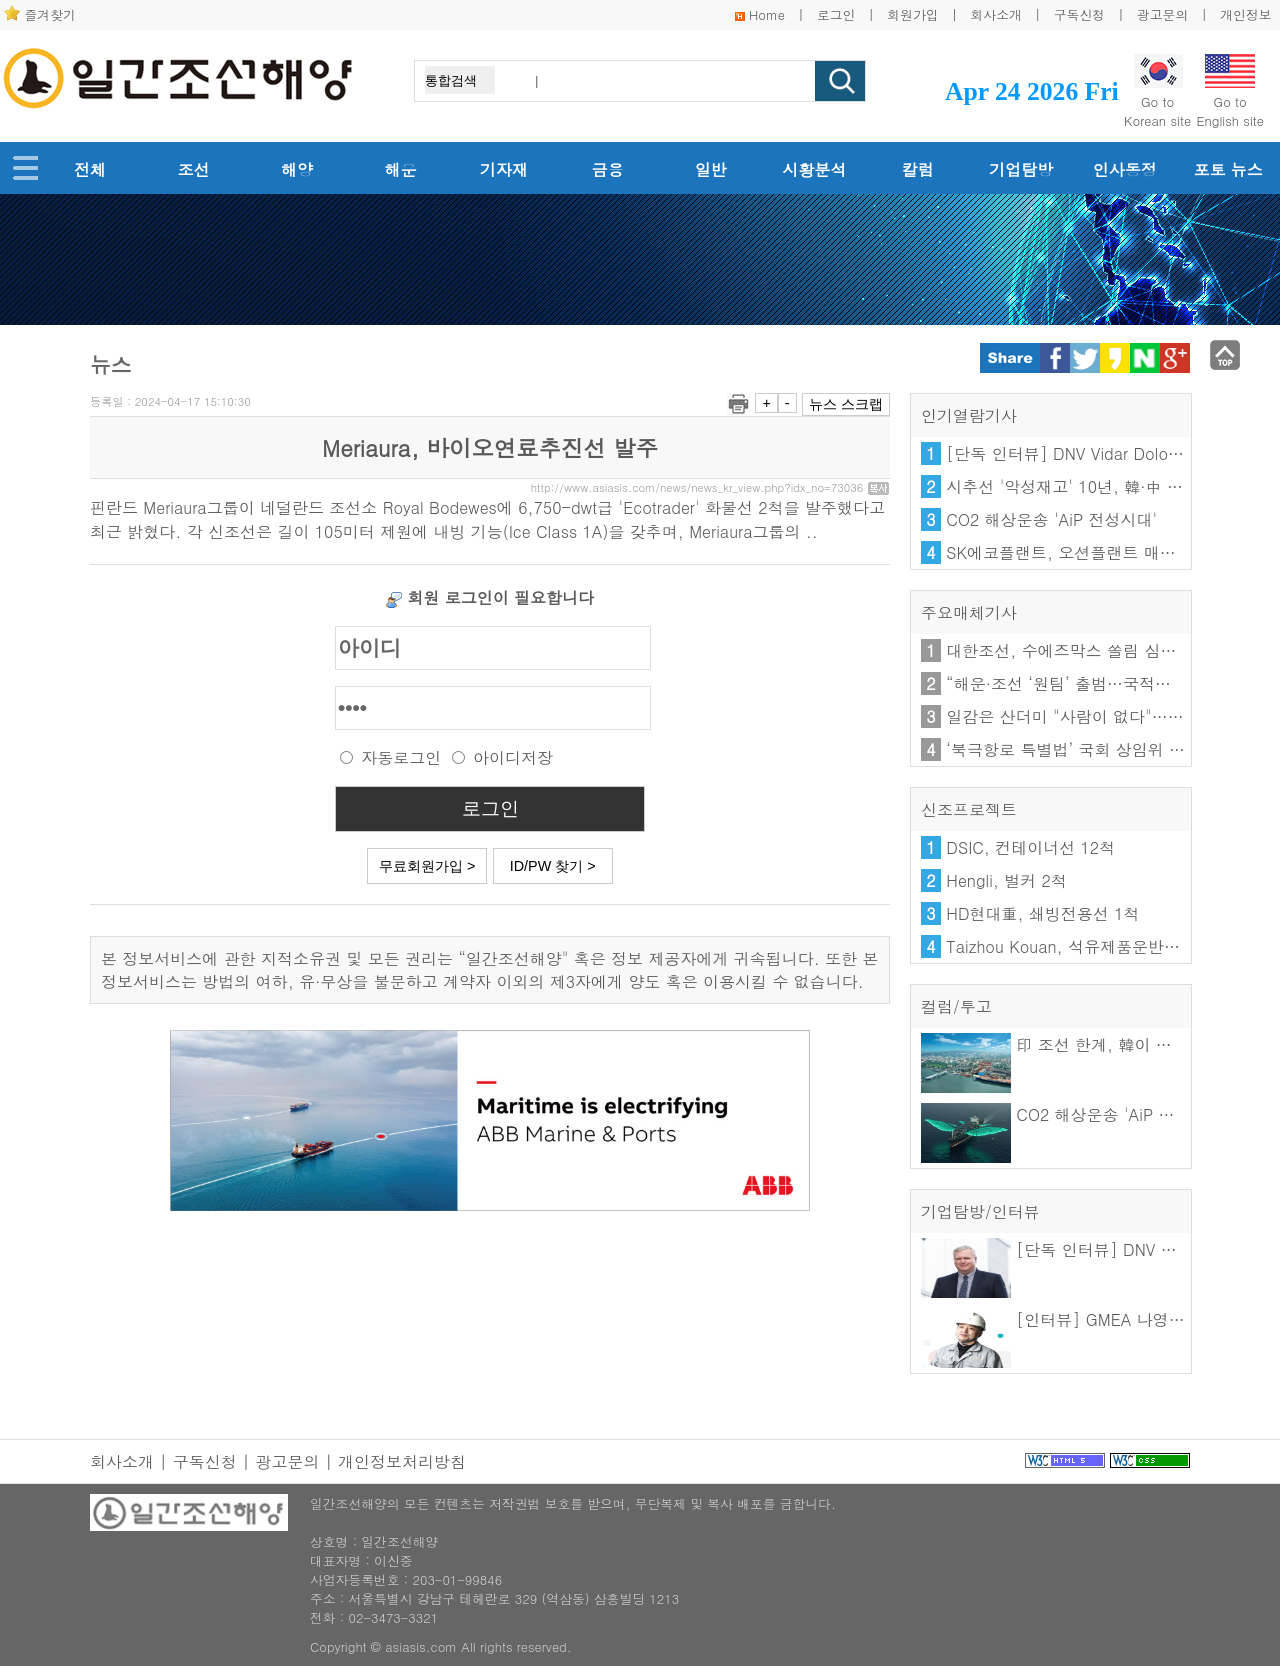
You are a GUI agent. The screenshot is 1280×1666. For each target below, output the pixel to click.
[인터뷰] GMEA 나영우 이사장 (1079, 1319)
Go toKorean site (1157, 92)
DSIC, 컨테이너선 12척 (1030, 847)
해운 (400, 169)
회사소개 (996, 14)
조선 (194, 169)
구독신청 (1079, 14)
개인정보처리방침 (402, 1461)
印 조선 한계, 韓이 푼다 (1054, 1044)
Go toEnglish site (1230, 92)
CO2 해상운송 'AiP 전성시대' (1051, 519)
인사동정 (1125, 169)
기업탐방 (1021, 169)
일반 (711, 169)
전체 (90, 169)
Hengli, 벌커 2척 (1006, 880)
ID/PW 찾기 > (553, 866)
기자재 (504, 169)
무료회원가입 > (427, 866)
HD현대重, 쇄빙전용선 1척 (1042, 913)
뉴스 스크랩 (846, 404)
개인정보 (1245, 14)
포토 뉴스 (1227, 169)
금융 (607, 169)
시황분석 (814, 169)
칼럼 (918, 169)
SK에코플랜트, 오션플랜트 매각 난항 (1079, 552)
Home (767, 14)
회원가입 (912, 14)
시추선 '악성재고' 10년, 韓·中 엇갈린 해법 (1099, 486)
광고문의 (1162, 14)
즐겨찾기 (50, 14)
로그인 (836, 14)
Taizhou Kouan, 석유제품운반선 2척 (1078, 946)
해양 (297, 169)
